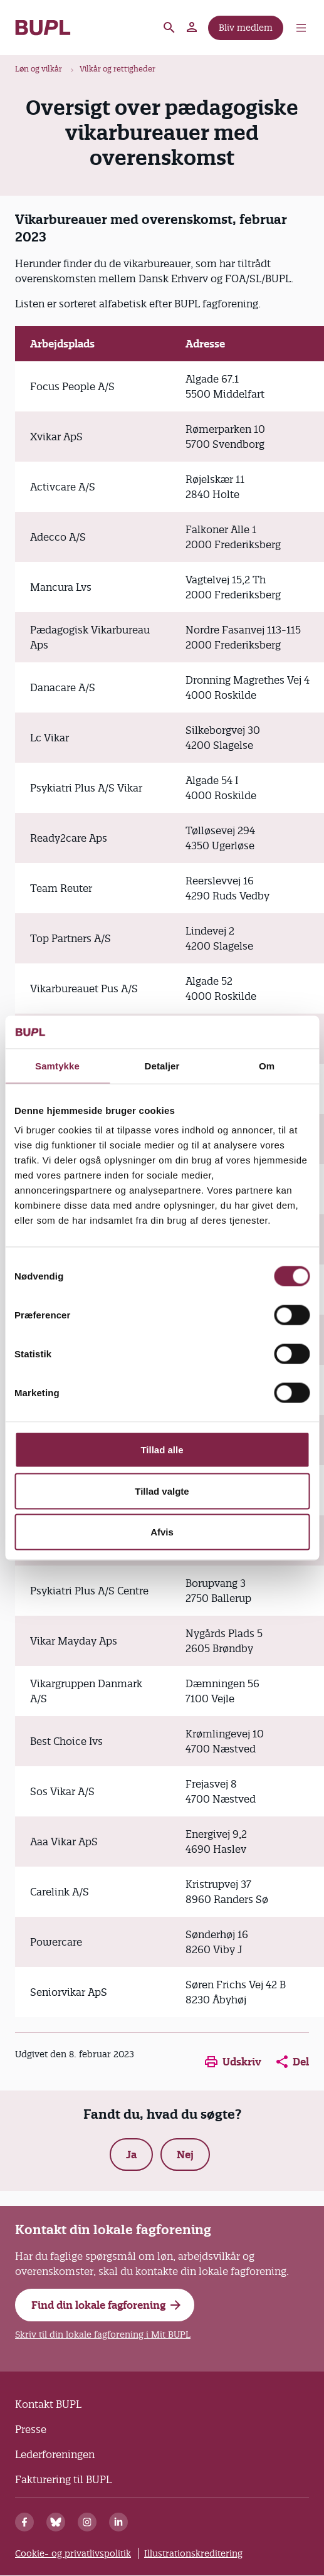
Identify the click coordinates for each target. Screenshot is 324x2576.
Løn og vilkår (38, 68)
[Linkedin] (118, 2522)
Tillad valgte (162, 1490)
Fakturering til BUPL (63, 2479)
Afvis (162, 1532)
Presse (30, 2429)
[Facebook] (24, 2522)
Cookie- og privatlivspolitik (73, 2553)
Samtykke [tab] (57, 1065)
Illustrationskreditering (193, 2553)
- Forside (43, 27)
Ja (131, 2154)
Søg (169, 27)
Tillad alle (161, 1449)
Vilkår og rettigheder (117, 68)
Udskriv (233, 2061)
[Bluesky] (55, 2522)
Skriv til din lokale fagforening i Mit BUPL (103, 2334)
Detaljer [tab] (162, 1065)
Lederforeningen (55, 2454)
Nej (185, 2154)
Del (292, 2061)
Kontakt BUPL (48, 2404)
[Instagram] (87, 2522)
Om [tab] (266, 1065)
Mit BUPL (192, 27)
